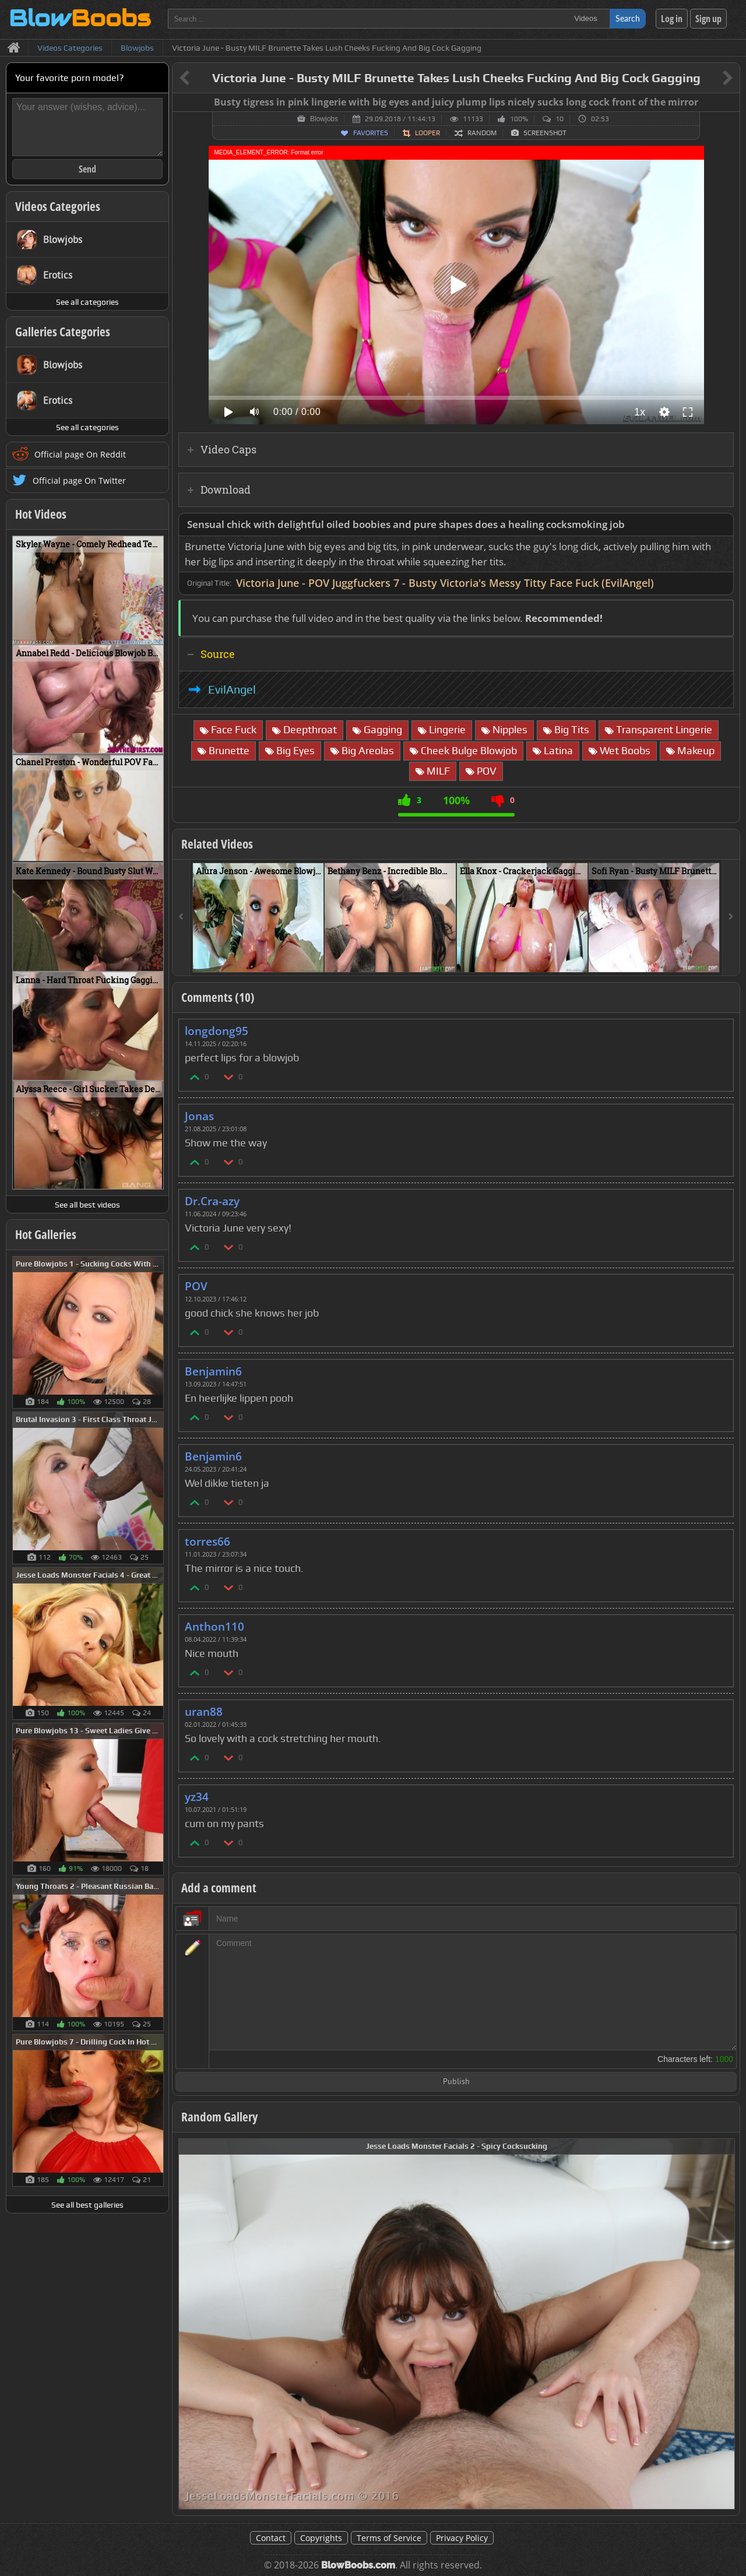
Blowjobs (324, 119)
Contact (271, 2537)
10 (559, 119)
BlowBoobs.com (358, 2565)
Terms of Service (389, 2537)
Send (87, 169)
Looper (427, 133)
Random (482, 133)
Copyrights (321, 2537)
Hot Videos (40, 514)
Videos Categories (57, 206)
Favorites (370, 133)
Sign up (708, 18)
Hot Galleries (45, 1234)
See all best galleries (87, 2204)
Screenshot (544, 133)
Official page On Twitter (79, 480)
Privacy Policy (462, 2537)
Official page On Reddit (80, 454)
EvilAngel (232, 689)
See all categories (87, 302)
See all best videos (87, 1204)
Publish (456, 2082)
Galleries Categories (62, 331)
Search (627, 18)
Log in (671, 18)
